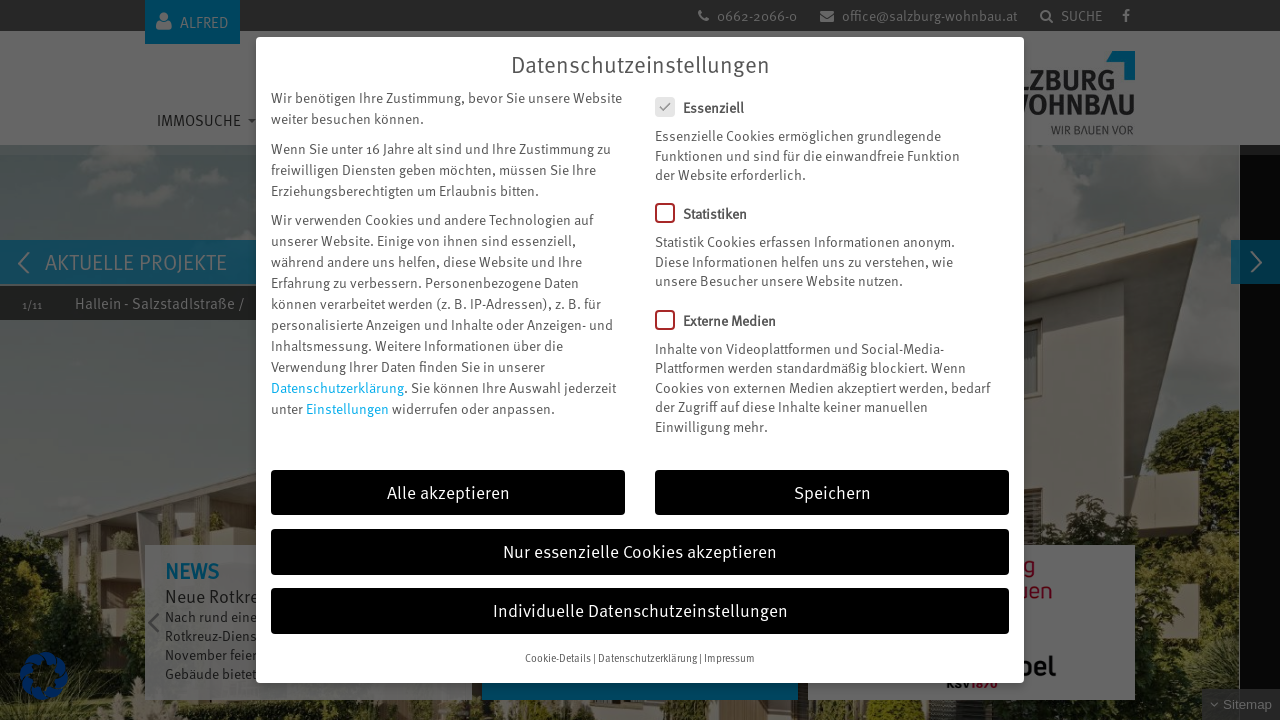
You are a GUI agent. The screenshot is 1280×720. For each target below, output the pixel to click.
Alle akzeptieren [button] (448, 489)
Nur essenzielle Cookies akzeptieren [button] (640, 548)
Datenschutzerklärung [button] (647, 656)
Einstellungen (347, 405)
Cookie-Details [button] (558, 656)
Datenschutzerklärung (337, 384)
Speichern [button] (832, 489)
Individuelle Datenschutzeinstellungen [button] (640, 607)
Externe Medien (724, 317)
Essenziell (708, 104)
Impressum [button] (729, 656)
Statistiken (709, 211)
